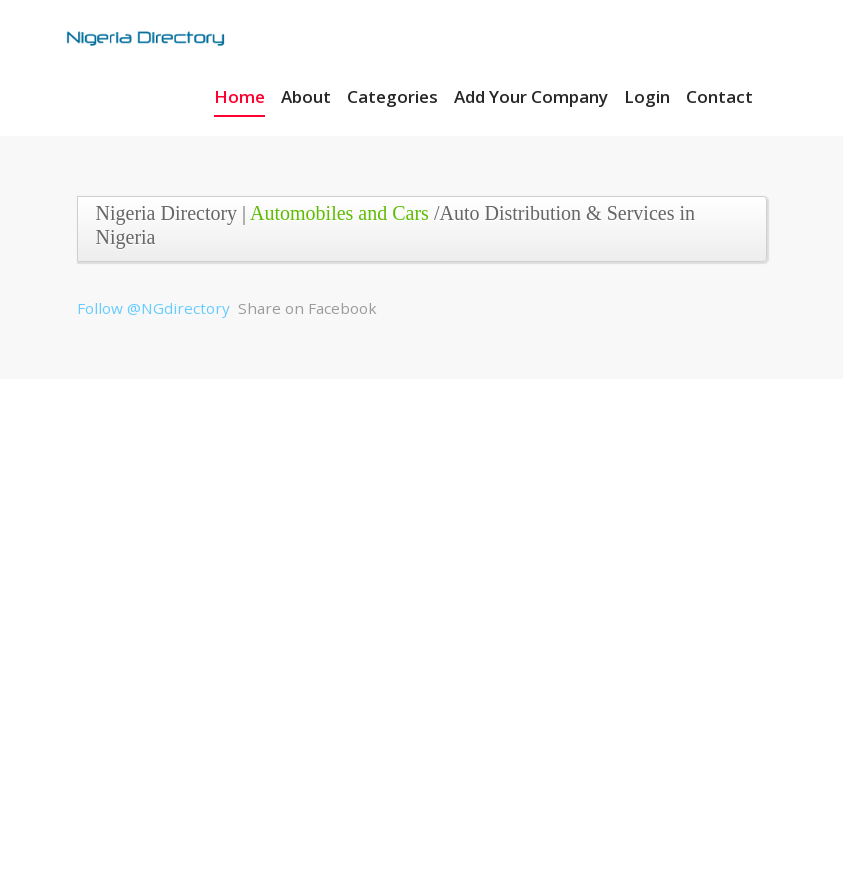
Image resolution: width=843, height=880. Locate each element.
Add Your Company (531, 96)
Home (239, 96)
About (306, 96)
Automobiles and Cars (339, 213)
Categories (392, 96)
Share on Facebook (307, 308)
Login (647, 96)
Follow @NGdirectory (153, 308)
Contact (719, 96)
